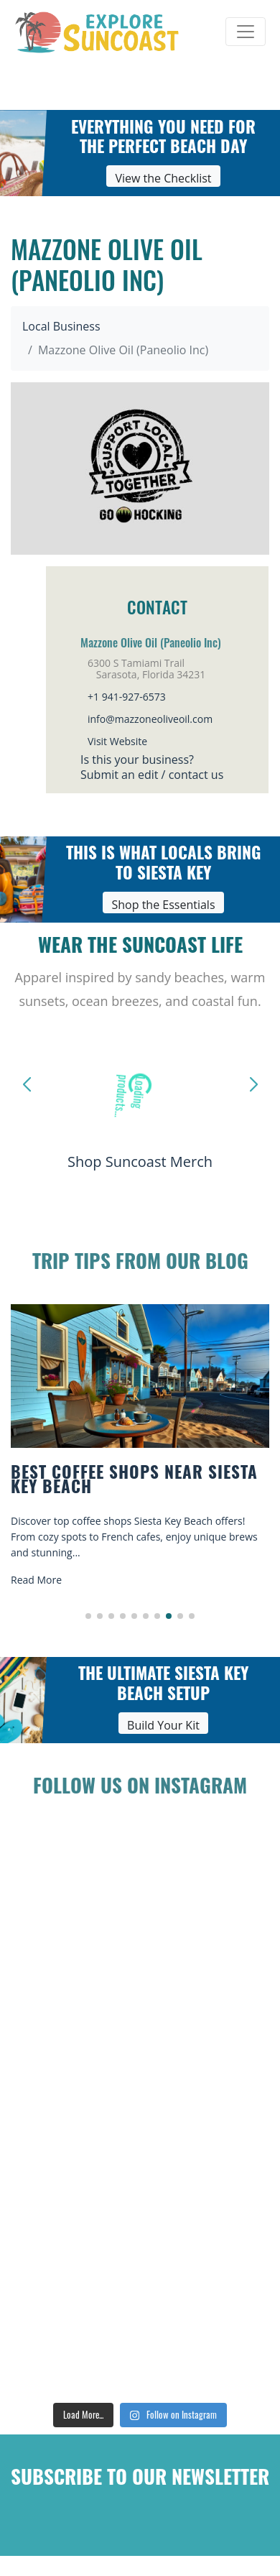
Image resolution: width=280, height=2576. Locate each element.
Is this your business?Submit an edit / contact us (151, 767)
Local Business (61, 326)
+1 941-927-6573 (127, 696)
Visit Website (117, 741)
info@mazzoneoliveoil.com (150, 719)
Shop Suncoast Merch (140, 1161)
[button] (88, 1616)
